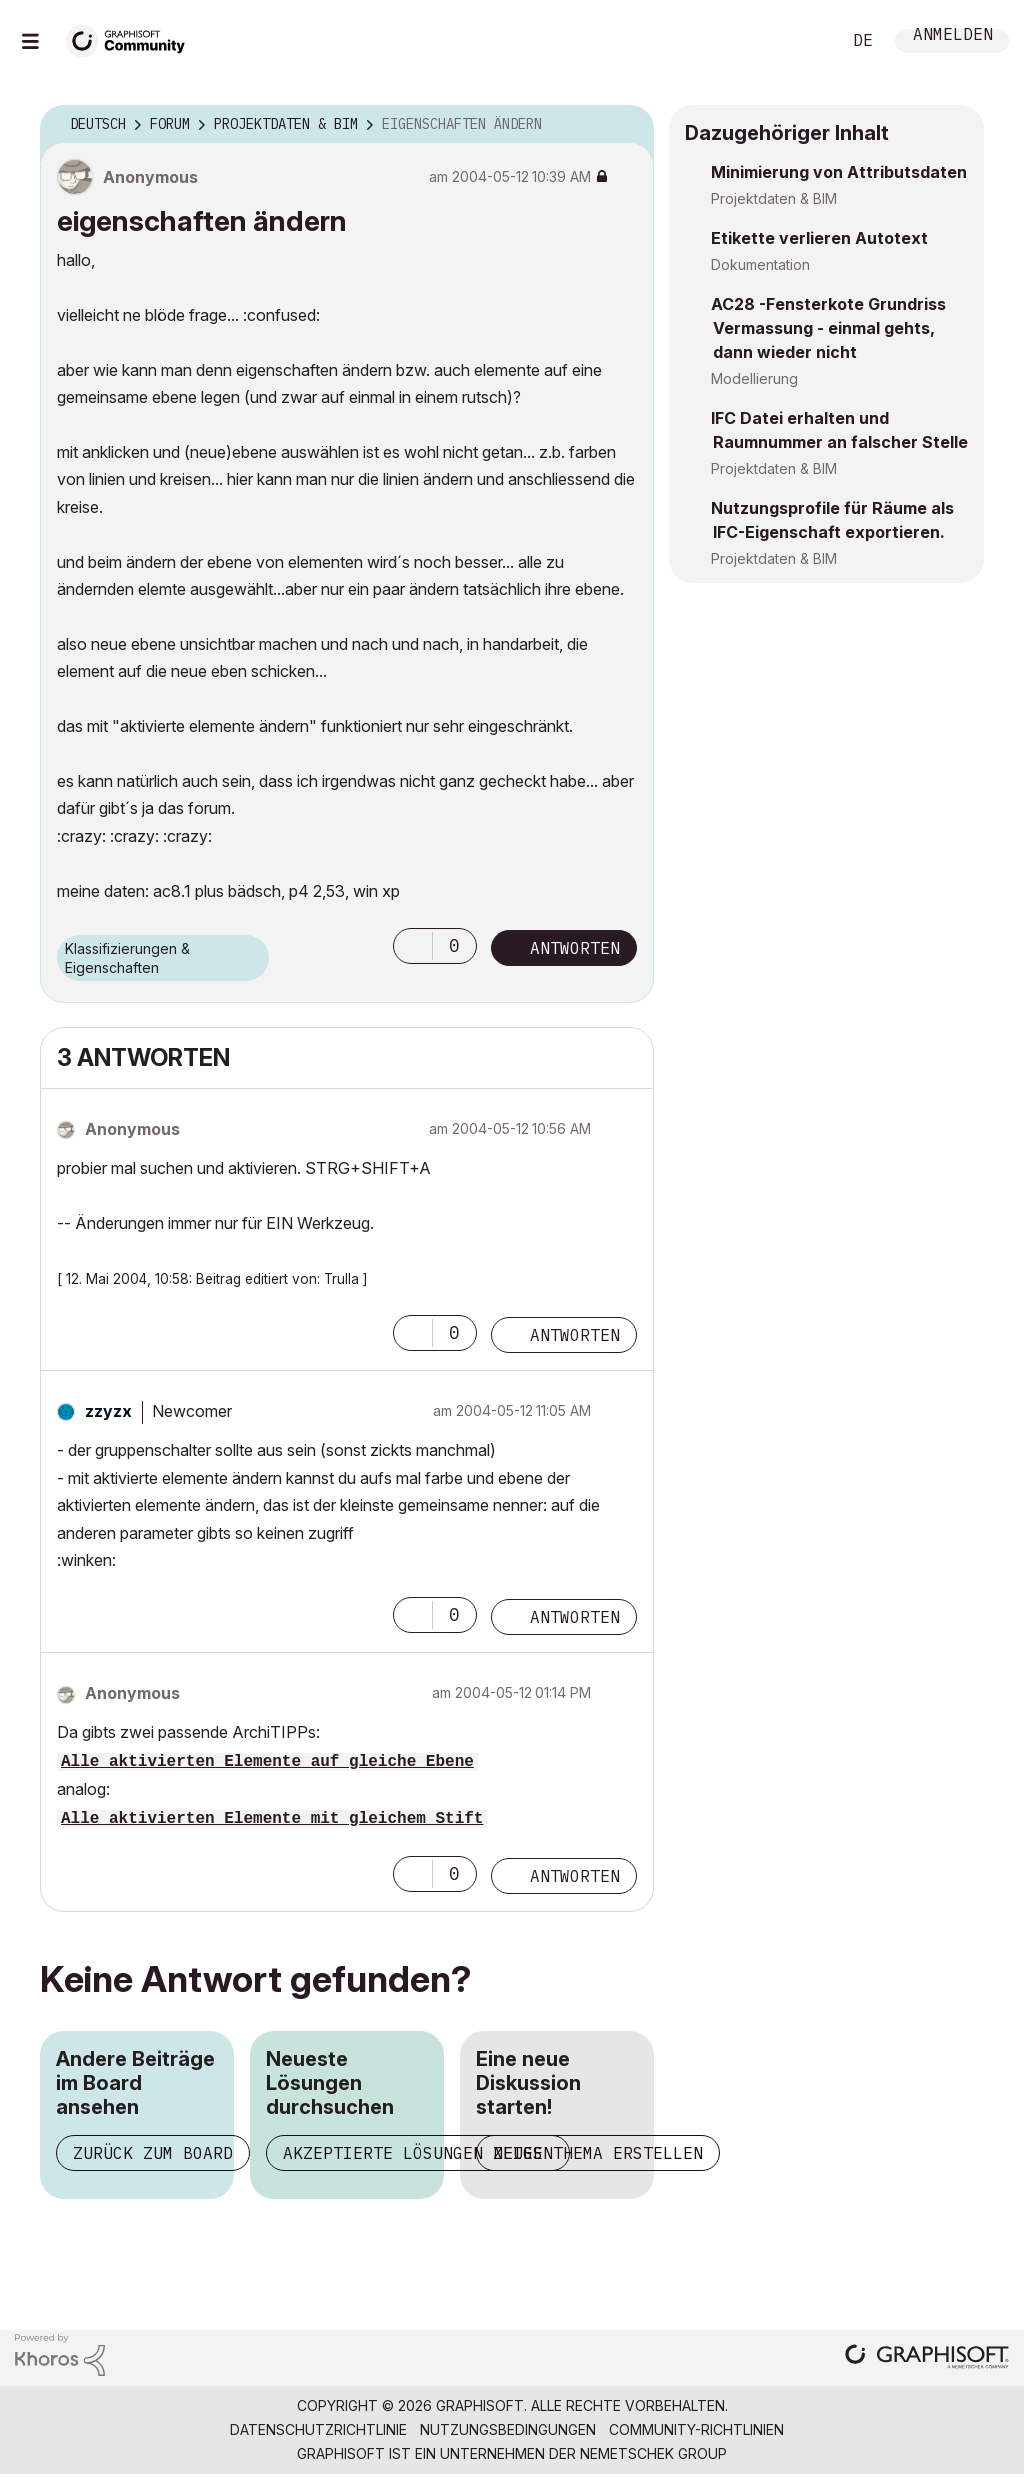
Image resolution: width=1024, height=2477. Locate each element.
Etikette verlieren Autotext (819, 238)
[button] (413, 946)
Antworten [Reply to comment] (575, 1335)
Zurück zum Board (153, 2153)
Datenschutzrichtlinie (318, 2429)
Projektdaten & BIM (774, 198)
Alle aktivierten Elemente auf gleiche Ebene (267, 1762)
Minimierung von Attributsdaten (839, 172)
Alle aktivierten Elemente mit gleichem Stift (272, 1819)
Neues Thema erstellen (598, 2153)
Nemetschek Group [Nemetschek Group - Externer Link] (653, 2453)
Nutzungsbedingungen (508, 2429)
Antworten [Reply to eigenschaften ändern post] (575, 948)
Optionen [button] (626, 125)
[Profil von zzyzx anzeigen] (108, 1411)
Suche (803, 41)
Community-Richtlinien (696, 2429)
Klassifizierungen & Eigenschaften (127, 958)
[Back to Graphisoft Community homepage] (132, 38)
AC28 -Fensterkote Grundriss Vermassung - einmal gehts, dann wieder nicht (828, 328)
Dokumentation (760, 264)
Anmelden (953, 36)
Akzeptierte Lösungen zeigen (418, 2153)
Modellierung (754, 378)
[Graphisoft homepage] (927, 2358)
